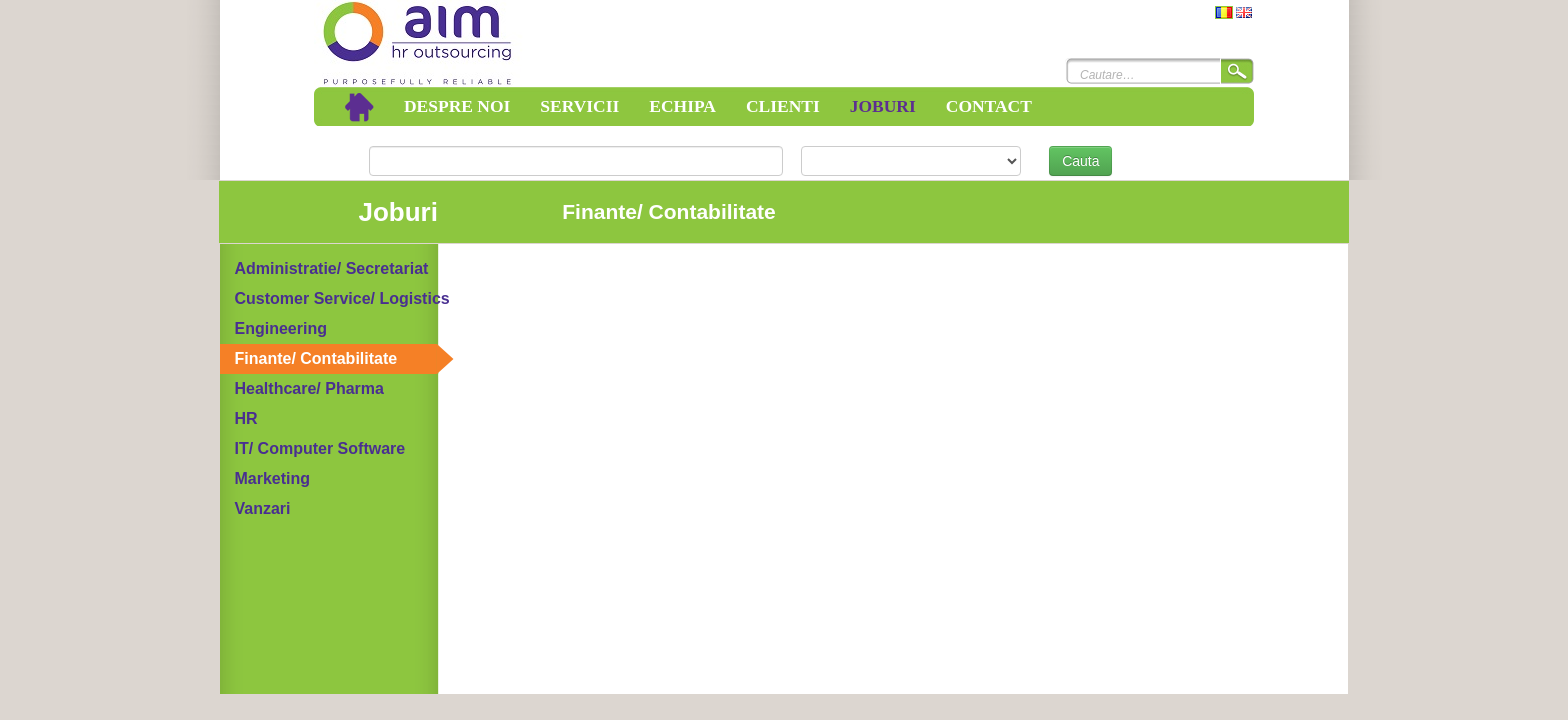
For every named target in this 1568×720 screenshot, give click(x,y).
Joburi (883, 106)
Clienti (783, 106)
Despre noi (457, 106)
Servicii (579, 106)
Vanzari (263, 508)
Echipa (682, 106)
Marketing (273, 478)
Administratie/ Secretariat (332, 268)
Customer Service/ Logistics (342, 298)
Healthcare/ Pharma (309, 388)
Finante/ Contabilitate (316, 358)
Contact (989, 106)
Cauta (1080, 161)
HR (246, 418)
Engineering (281, 328)
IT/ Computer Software (320, 448)
